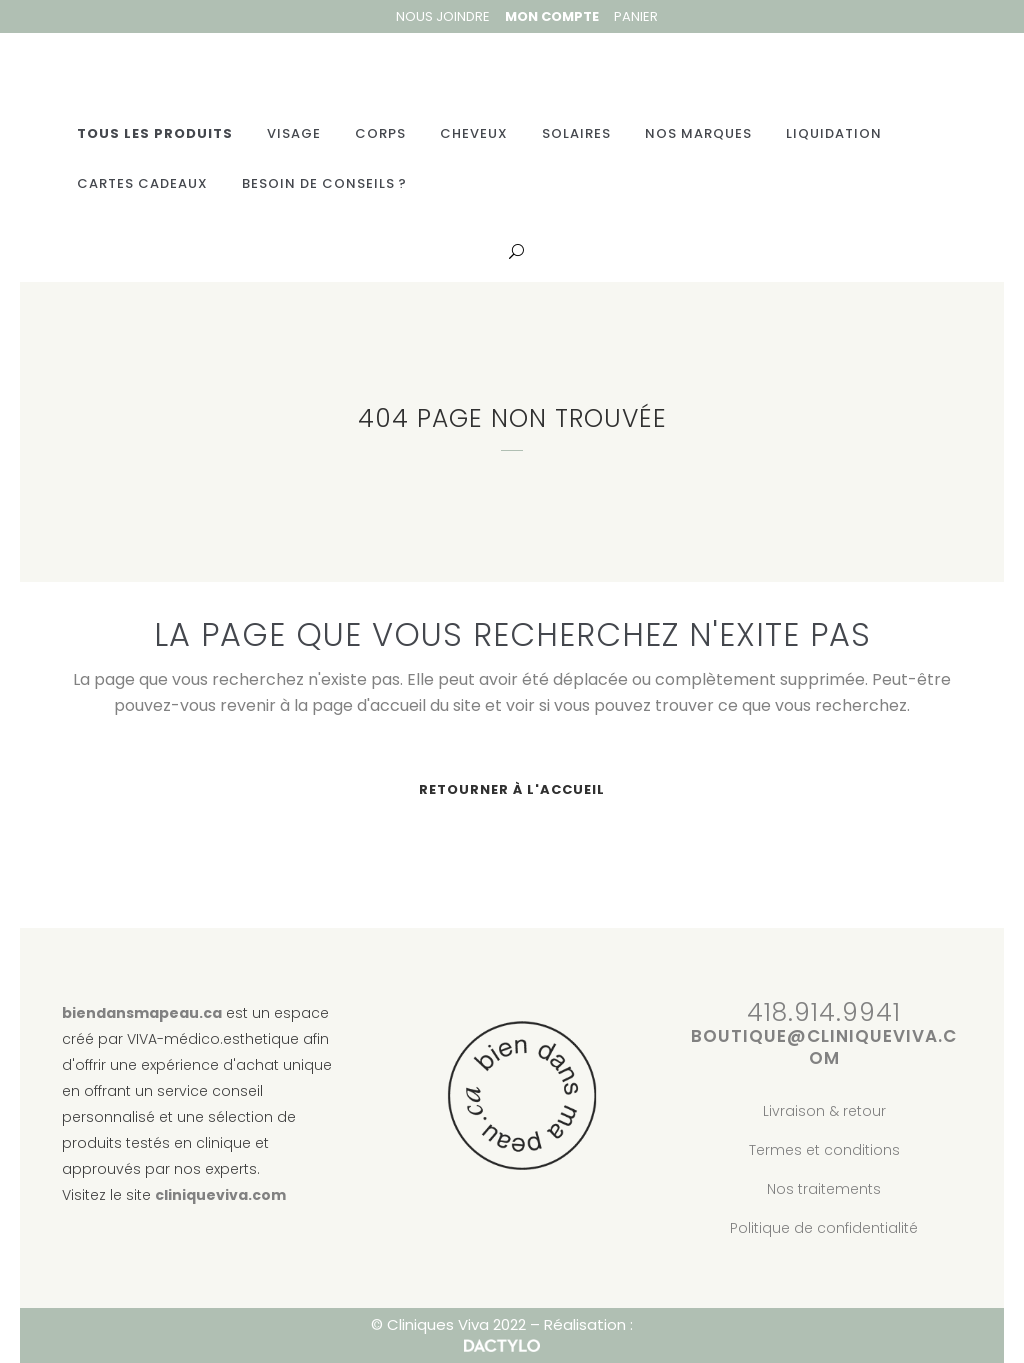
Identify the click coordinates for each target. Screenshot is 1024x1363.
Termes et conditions (824, 1150)
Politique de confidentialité (824, 1228)
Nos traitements (824, 1189)
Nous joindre (443, 16)
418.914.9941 (824, 1013)
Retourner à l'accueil (512, 790)
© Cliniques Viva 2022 (448, 1325)
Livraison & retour (824, 1111)
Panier (636, 16)
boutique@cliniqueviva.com (824, 1048)
